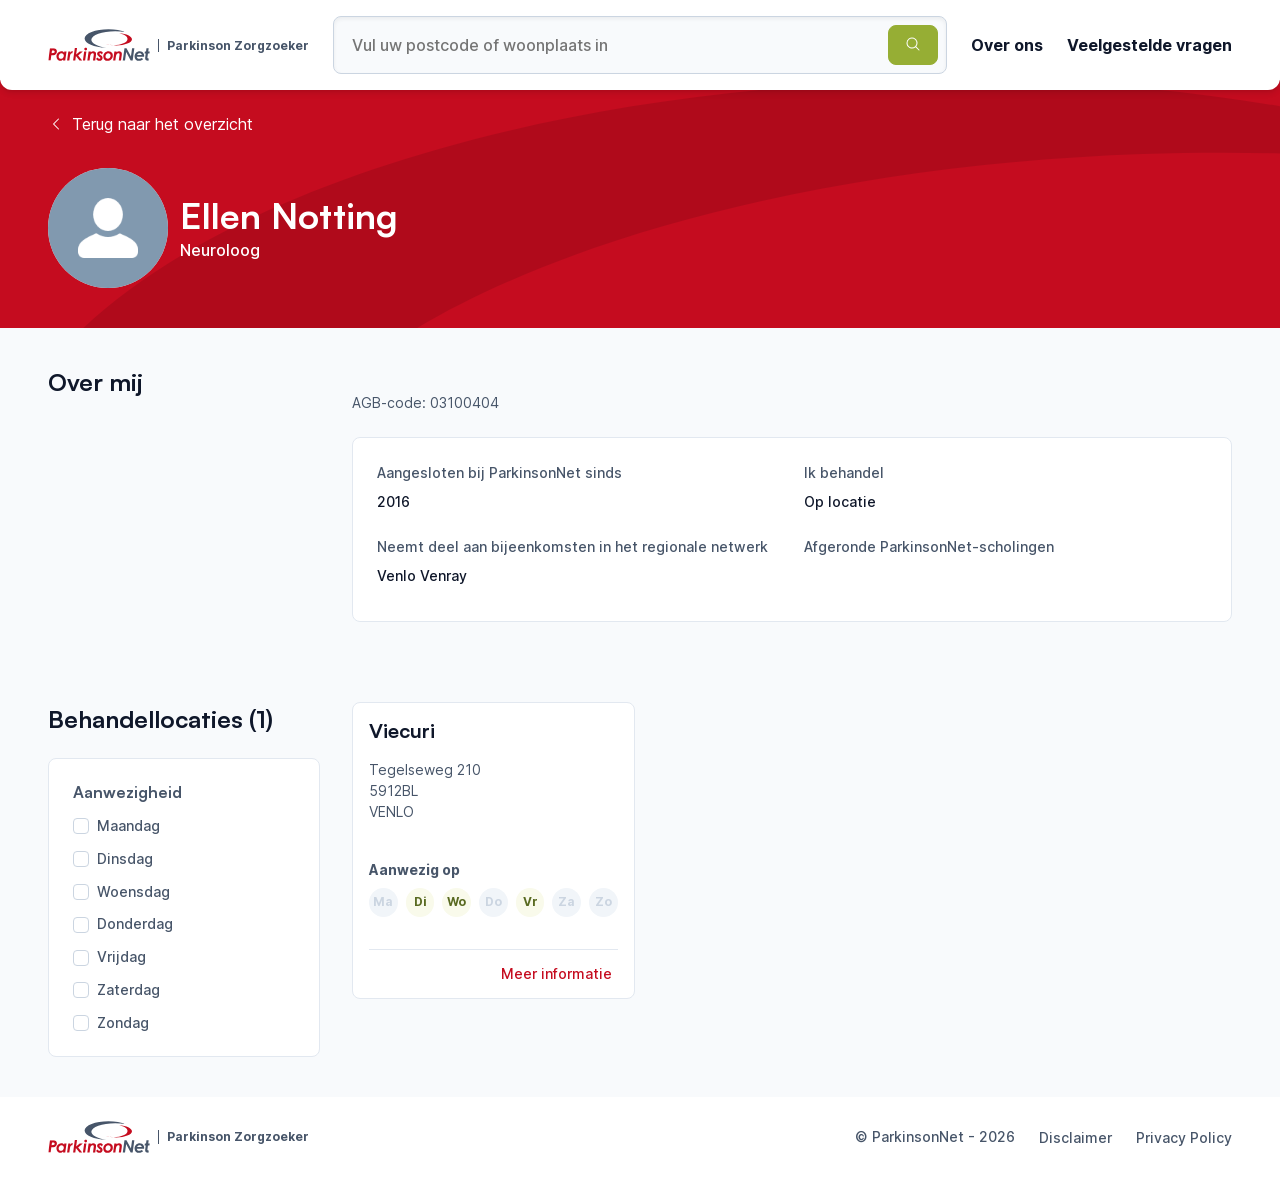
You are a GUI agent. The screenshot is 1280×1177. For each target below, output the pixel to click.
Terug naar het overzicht (150, 124)
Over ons (1007, 45)
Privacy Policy (1184, 1137)
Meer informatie (556, 973)
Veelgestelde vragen (1149, 45)
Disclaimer (1075, 1137)
